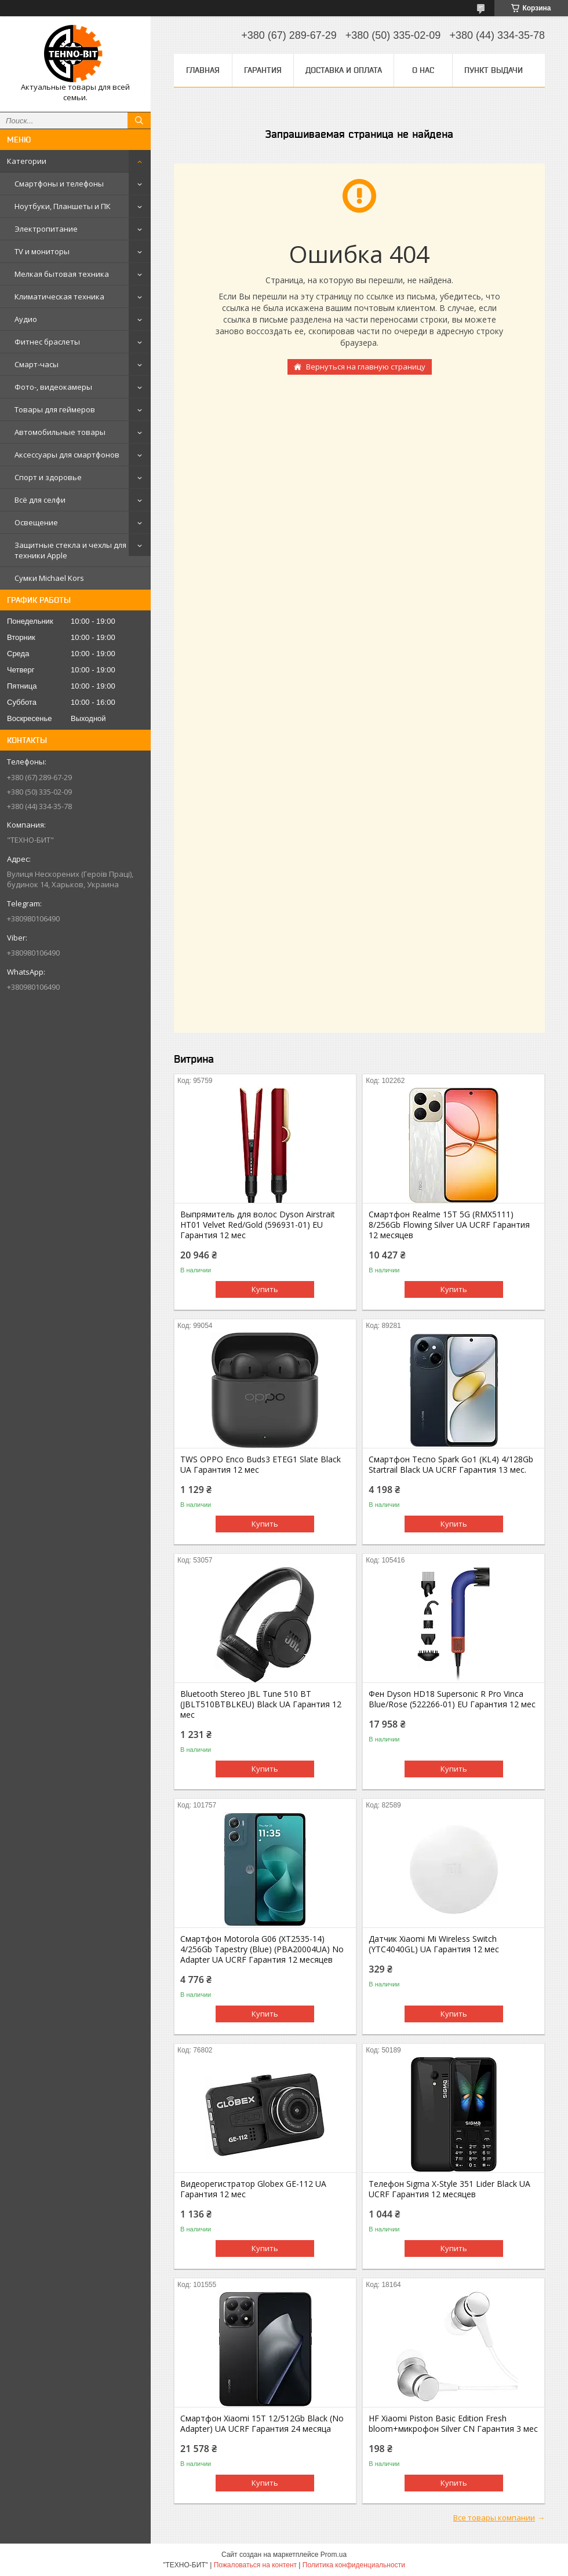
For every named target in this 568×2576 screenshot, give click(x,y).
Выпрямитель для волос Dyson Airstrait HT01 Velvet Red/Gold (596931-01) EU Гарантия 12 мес (257, 1225)
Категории (26, 161)
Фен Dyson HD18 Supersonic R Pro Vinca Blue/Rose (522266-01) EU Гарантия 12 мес (452, 1699)
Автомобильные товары (59, 432)
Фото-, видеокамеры (53, 387)
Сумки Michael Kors (49, 578)
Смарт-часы (36, 364)
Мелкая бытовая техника (61, 274)
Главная (203, 70)
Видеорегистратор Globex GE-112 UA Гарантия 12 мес (253, 2189)
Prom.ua (334, 2555)
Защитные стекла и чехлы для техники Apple (70, 550)
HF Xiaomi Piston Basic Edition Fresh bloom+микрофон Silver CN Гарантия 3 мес (453, 2423)
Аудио (25, 319)
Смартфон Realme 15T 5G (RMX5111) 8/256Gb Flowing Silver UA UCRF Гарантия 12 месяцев (449, 1225)
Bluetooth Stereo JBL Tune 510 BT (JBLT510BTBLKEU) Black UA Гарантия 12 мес (260, 1704)
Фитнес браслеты (47, 341)
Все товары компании (494, 2517)
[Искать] (139, 120)
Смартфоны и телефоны (59, 183)
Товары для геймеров (54, 409)
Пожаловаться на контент (255, 2565)
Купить (265, 1289)
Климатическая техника (59, 296)
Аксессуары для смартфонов (66, 454)
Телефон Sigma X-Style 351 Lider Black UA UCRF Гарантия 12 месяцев (449, 2189)
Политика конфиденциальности (354, 2565)
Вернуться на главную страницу (365, 366)
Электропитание (46, 229)
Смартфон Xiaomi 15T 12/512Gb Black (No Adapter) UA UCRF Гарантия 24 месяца (262, 2423)
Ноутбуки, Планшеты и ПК (62, 206)
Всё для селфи (39, 500)
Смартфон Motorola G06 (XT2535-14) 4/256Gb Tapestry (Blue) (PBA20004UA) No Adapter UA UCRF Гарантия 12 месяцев (262, 1949)
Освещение (36, 522)
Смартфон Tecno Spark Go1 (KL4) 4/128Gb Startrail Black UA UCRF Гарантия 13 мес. (451, 1464)
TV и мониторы (42, 251)
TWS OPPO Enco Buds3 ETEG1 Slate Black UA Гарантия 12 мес (260, 1464)
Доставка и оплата (343, 70)
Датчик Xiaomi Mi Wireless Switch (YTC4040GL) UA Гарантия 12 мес (434, 1944)
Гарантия (263, 70)
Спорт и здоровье (48, 477)
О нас (423, 70)
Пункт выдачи (493, 70)
